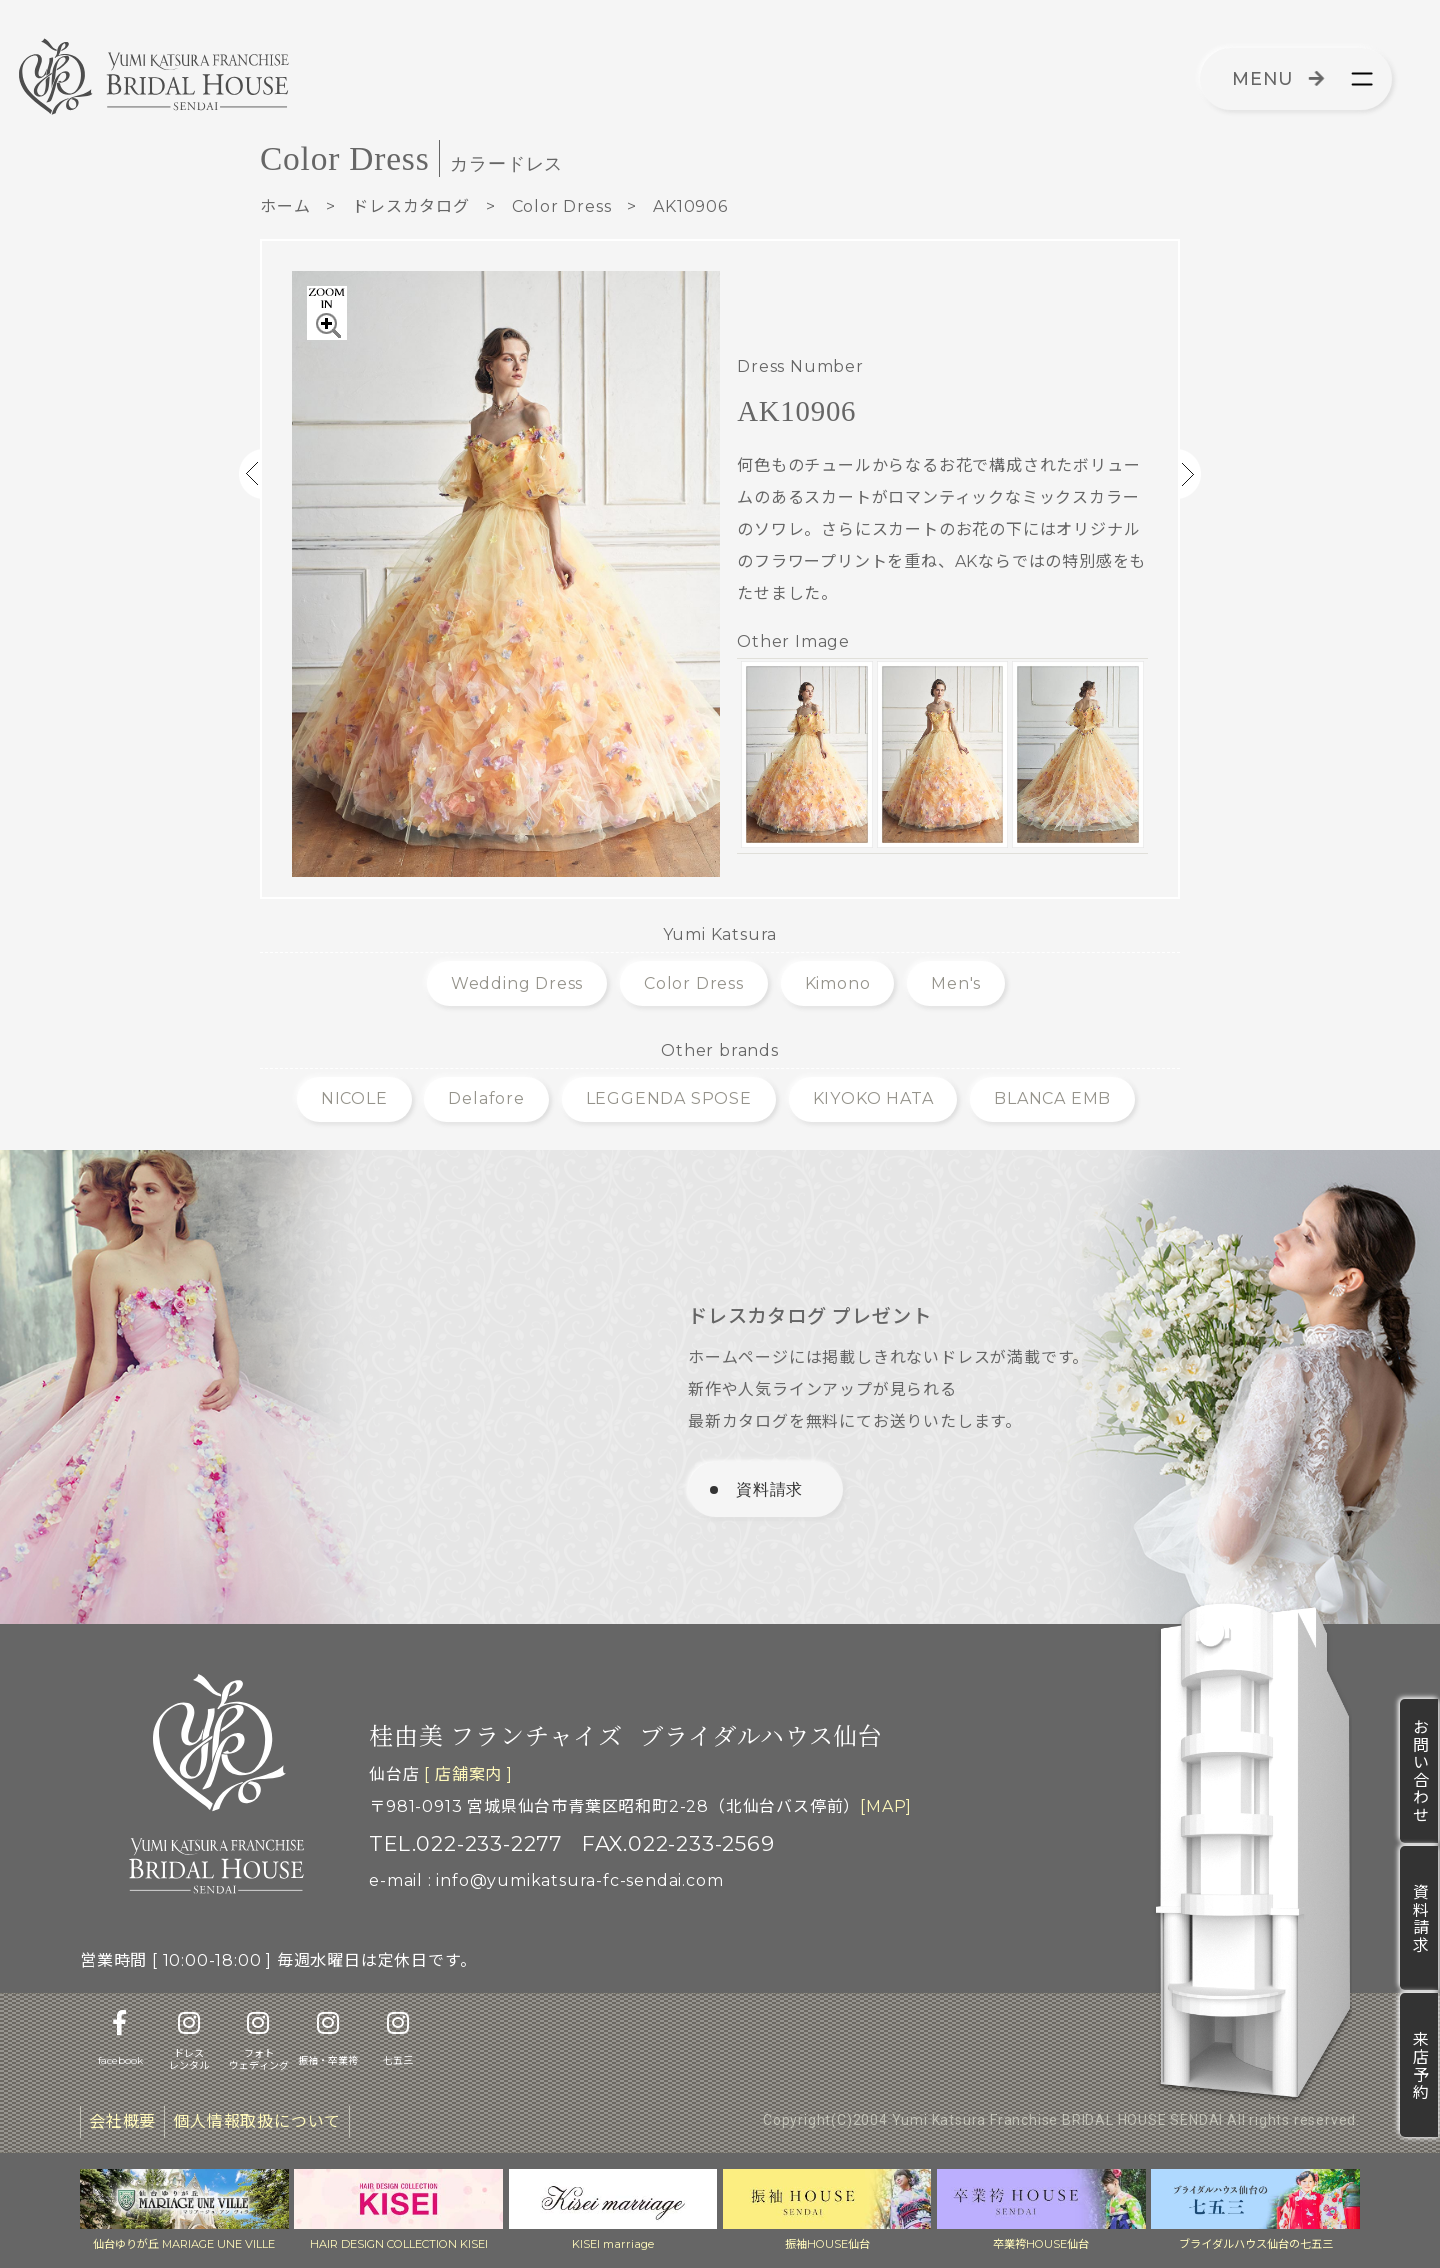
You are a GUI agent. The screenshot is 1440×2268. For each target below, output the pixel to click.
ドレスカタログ (411, 206)
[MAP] (886, 1806)
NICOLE (354, 1098)
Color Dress (562, 206)
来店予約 (1419, 2065)
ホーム (285, 206)
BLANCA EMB (1052, 1098)
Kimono (838, 983)
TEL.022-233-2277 (465, 1843)
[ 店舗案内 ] (468, 1774)
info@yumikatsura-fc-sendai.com (579, 1880)
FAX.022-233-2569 (678, 1843)
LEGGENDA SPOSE (669, 1098)
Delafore (486, 1098)
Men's (956, 983)
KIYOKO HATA (873, 1098)
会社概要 (122, 2121)
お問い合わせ (1419, 1771)
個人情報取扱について (257, 2121)
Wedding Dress (517, 983)
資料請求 (1419, 1918)
